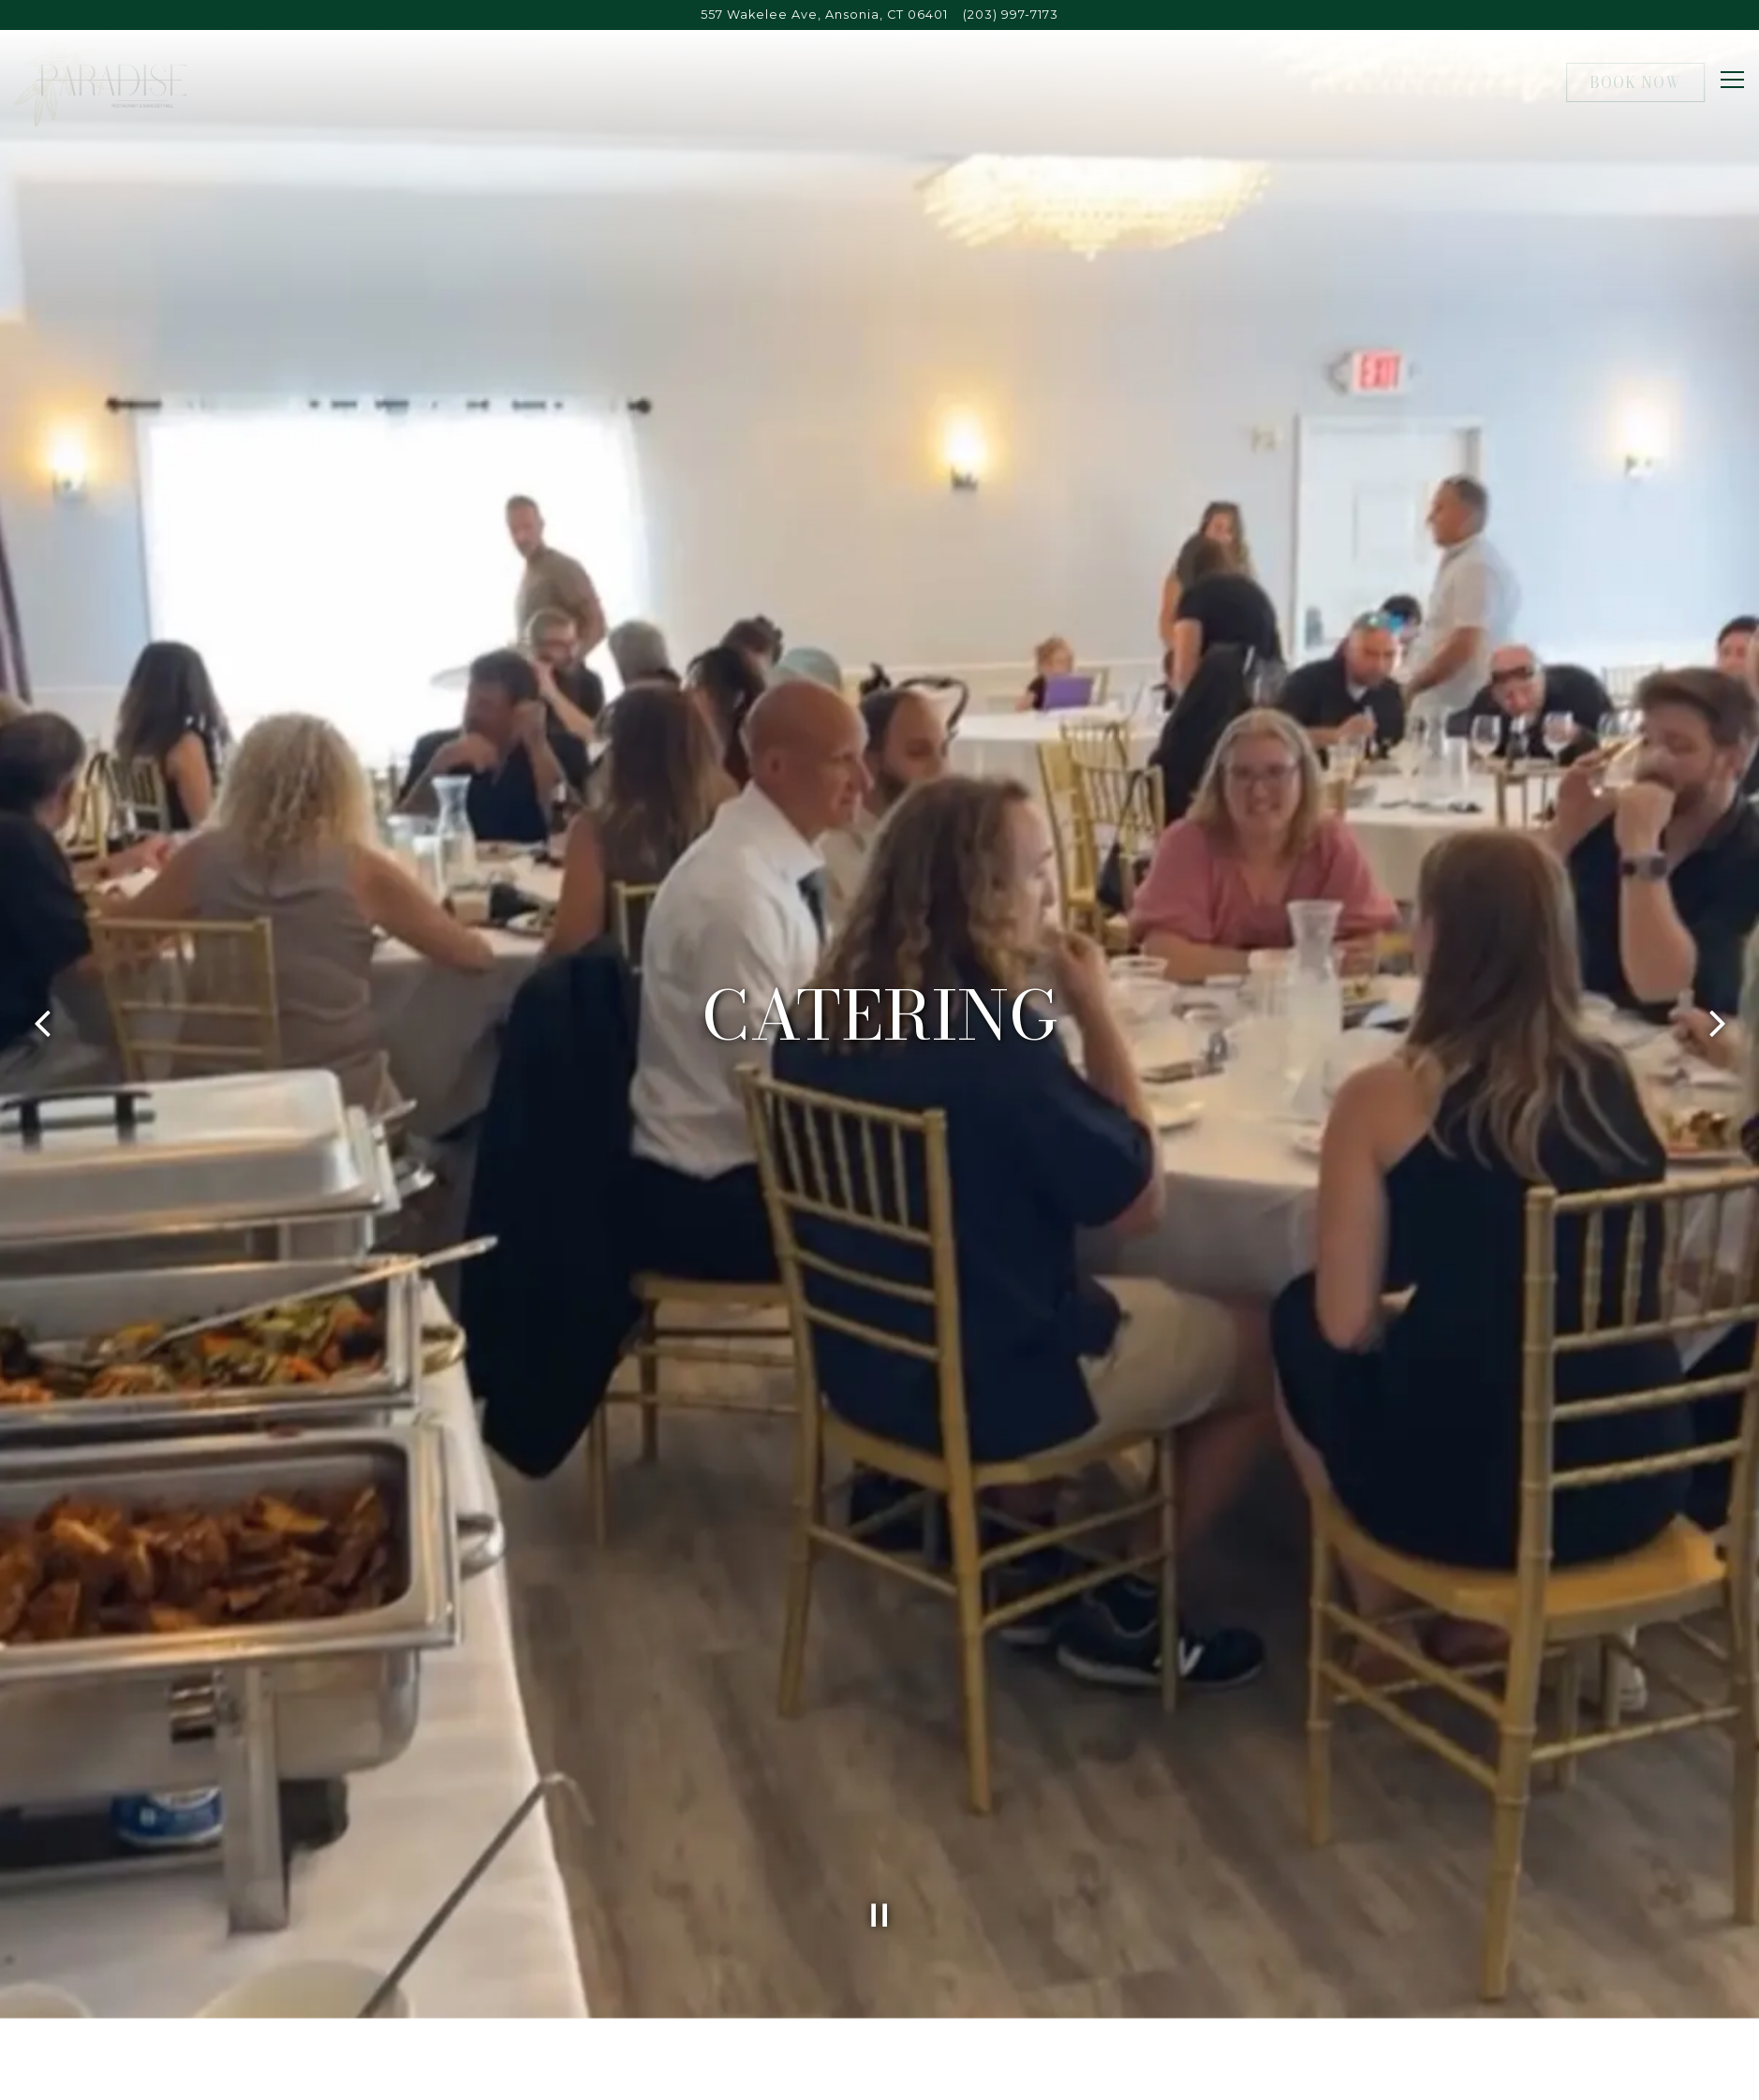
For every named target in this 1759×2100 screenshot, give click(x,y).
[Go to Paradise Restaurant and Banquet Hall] (824, 14)
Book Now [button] (1635, 82)
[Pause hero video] (879, 1780)
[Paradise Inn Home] (100, 81)
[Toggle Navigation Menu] (1732, 80)
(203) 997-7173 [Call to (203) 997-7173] (1010, 14)
